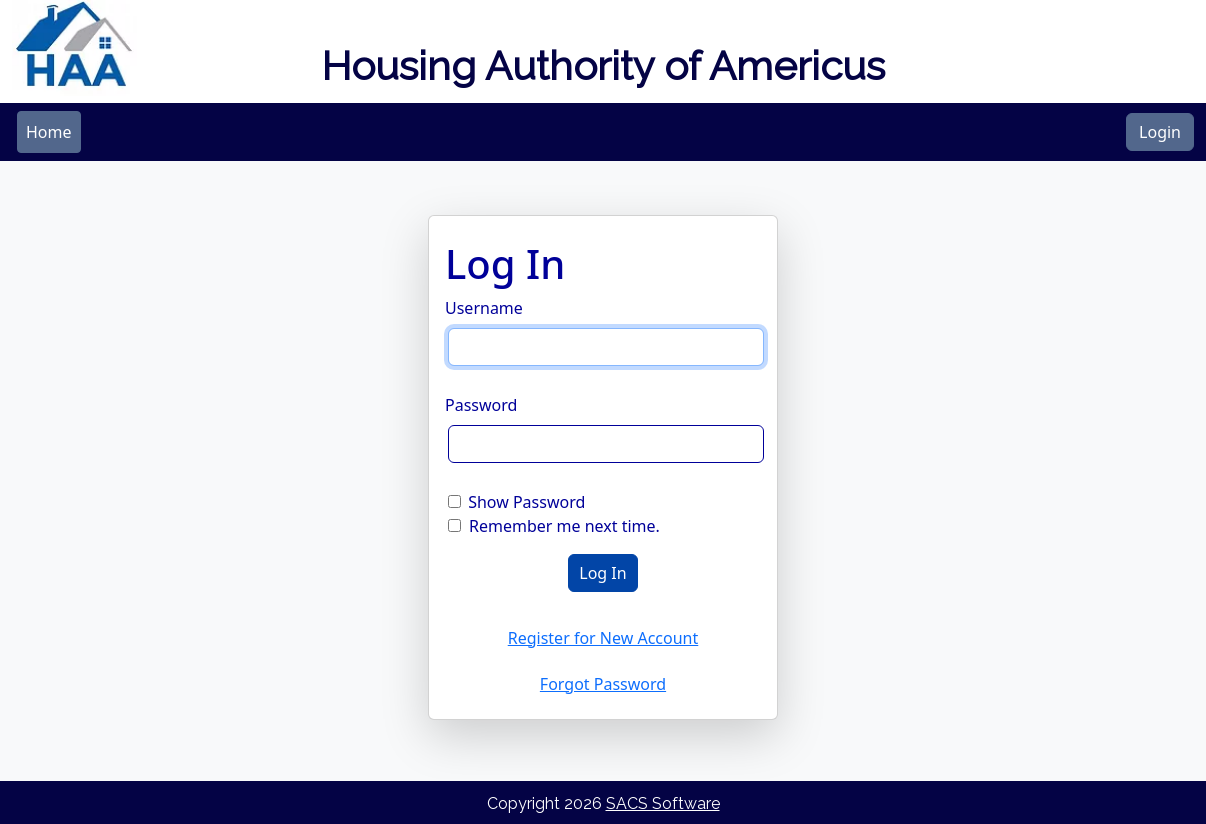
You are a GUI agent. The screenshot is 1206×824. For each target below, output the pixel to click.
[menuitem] (49, 132)
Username (484, 308)
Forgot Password (603, 684)
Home (49, 132)
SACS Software (663, 803)
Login (1160, 132)
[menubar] (49, 132)
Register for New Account (603, 638)
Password (481, 405)
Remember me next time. (564, 526)
